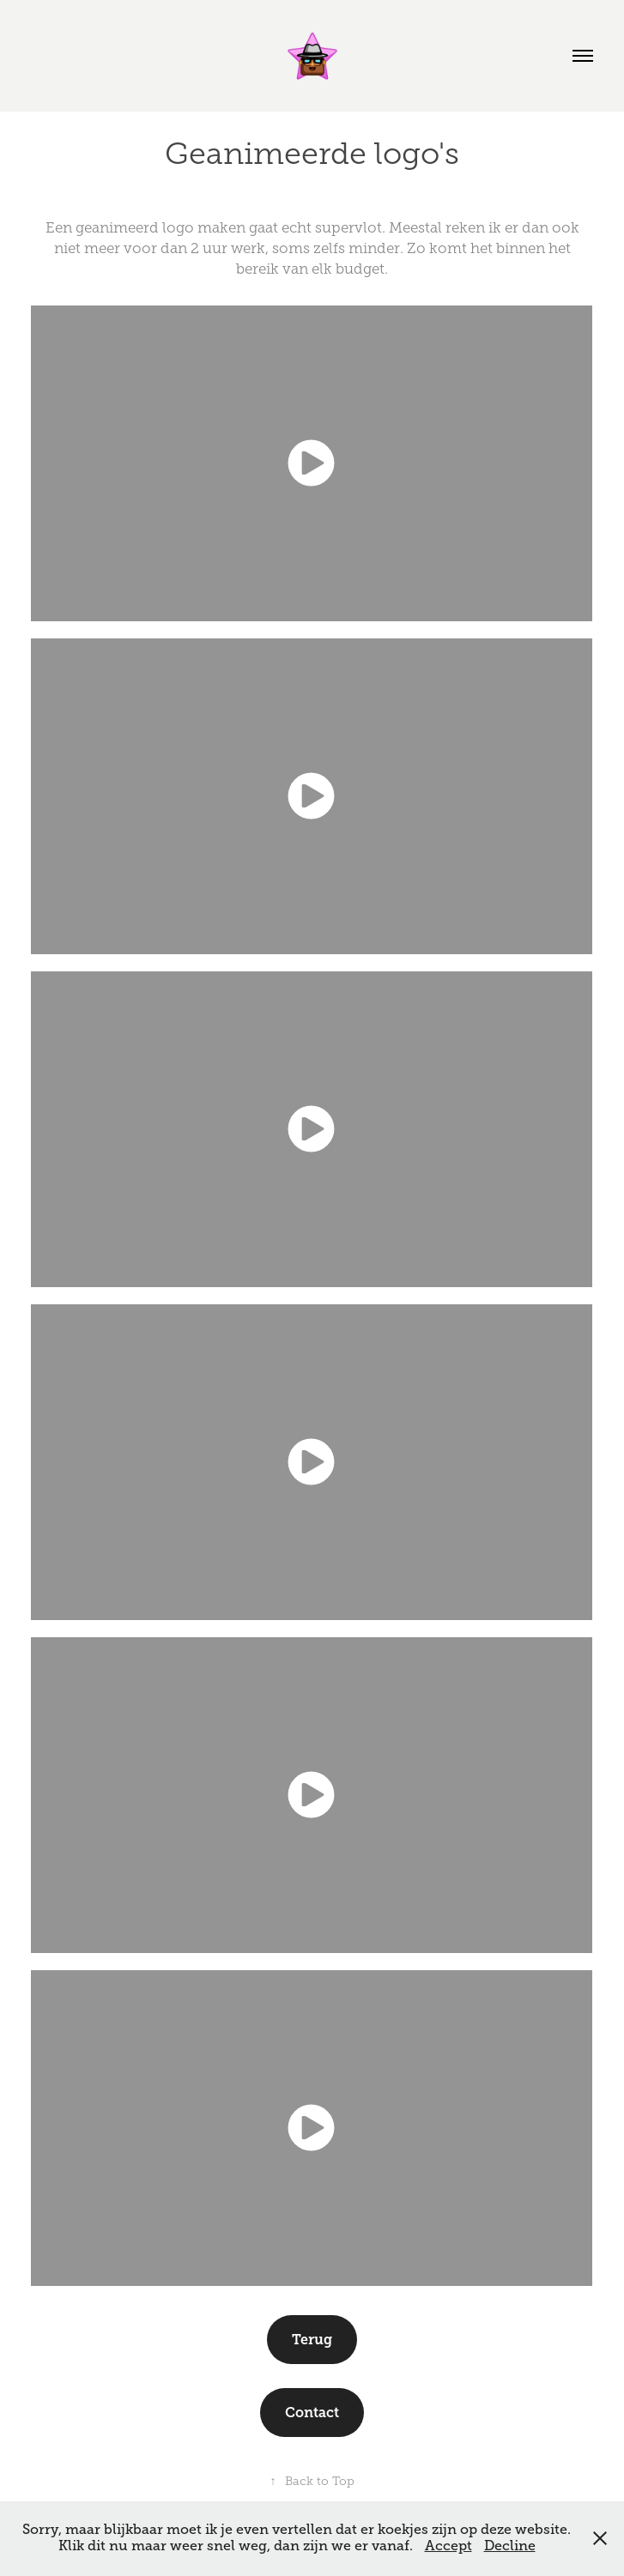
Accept (448, 2546)
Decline (510, 2546)
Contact (312, 2412)
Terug (312, 2339)
